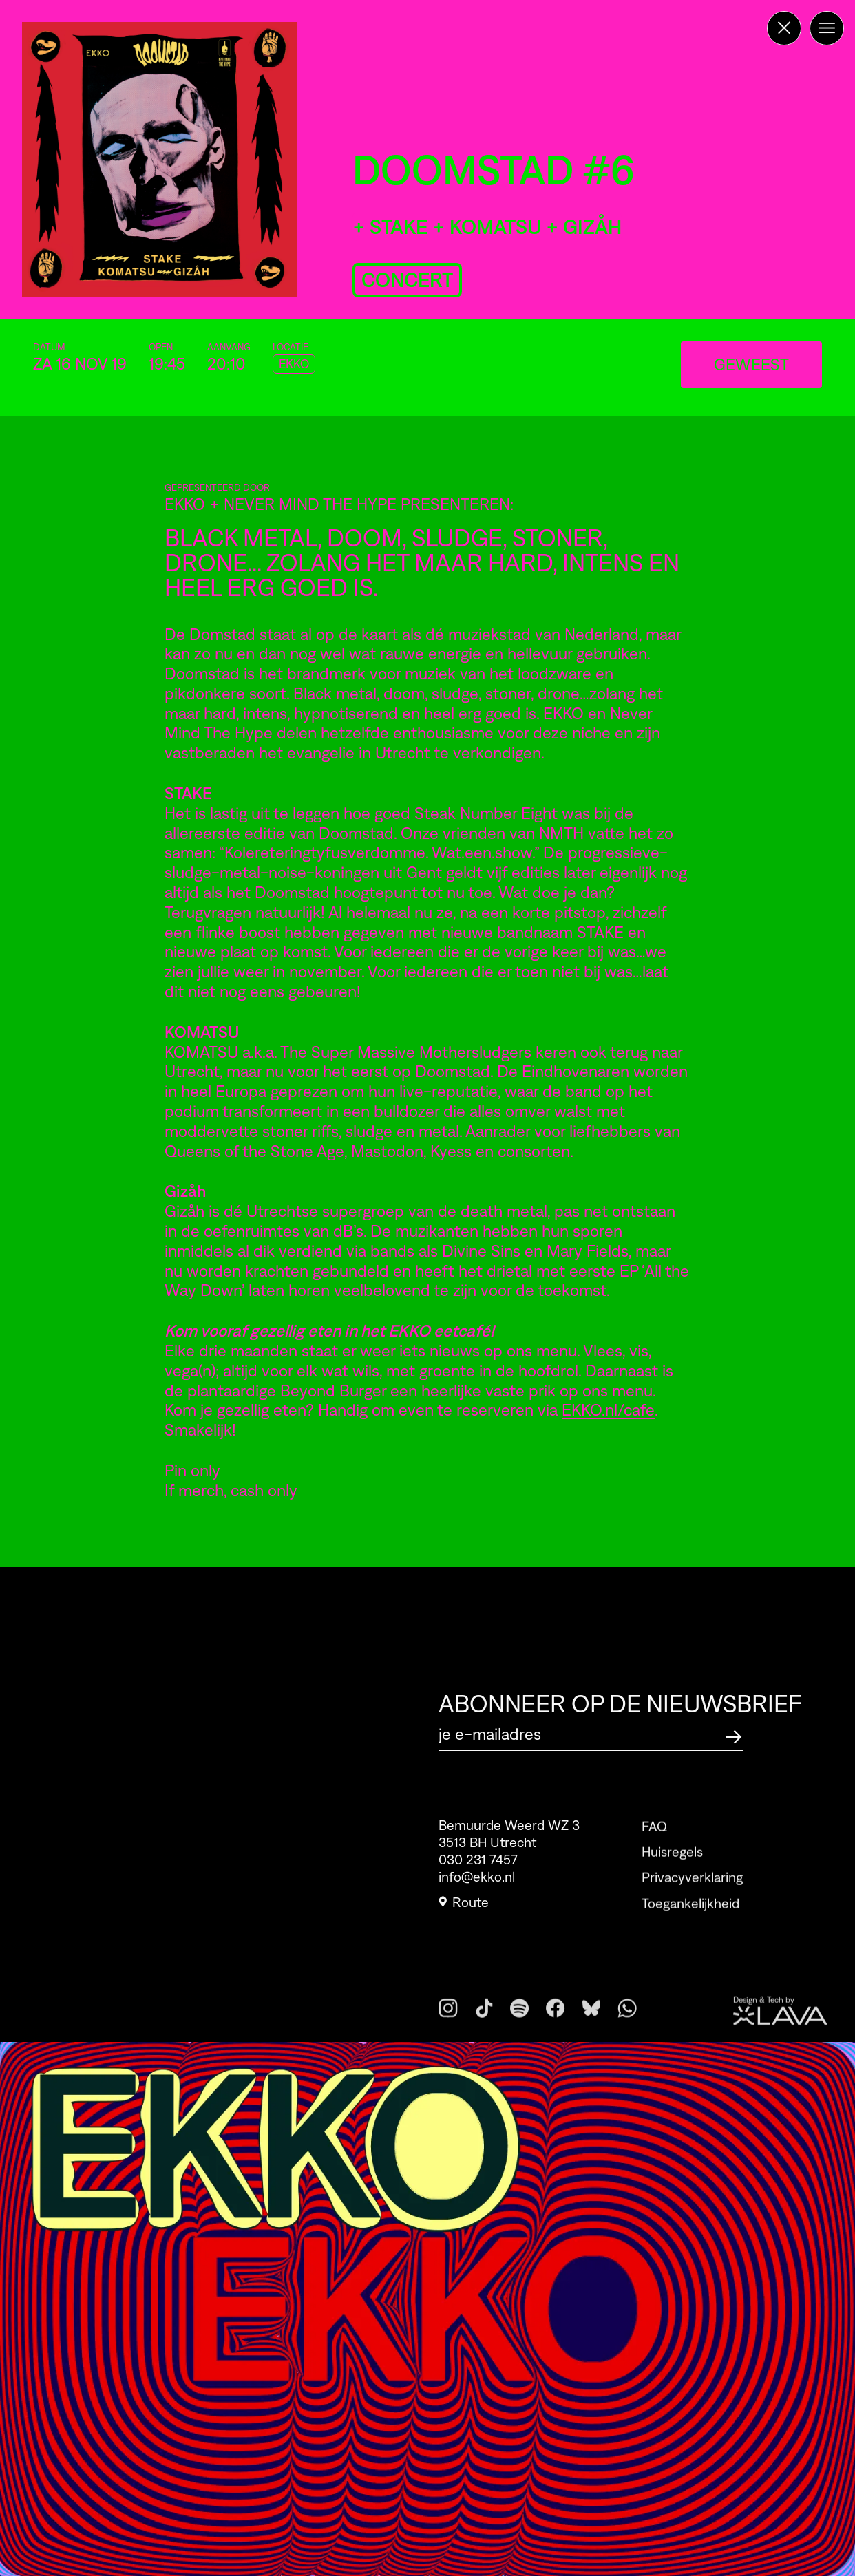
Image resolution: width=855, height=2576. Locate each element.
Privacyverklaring (692, 1905)
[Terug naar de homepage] (784, 28)
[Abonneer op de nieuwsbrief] (734, 1734)
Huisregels (672, 1879)
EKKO (294, 364)
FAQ (654, 1854)
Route (464, 1910)
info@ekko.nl (477, 1885)
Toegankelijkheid (690, 1931)
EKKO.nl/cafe (608, 1410)
